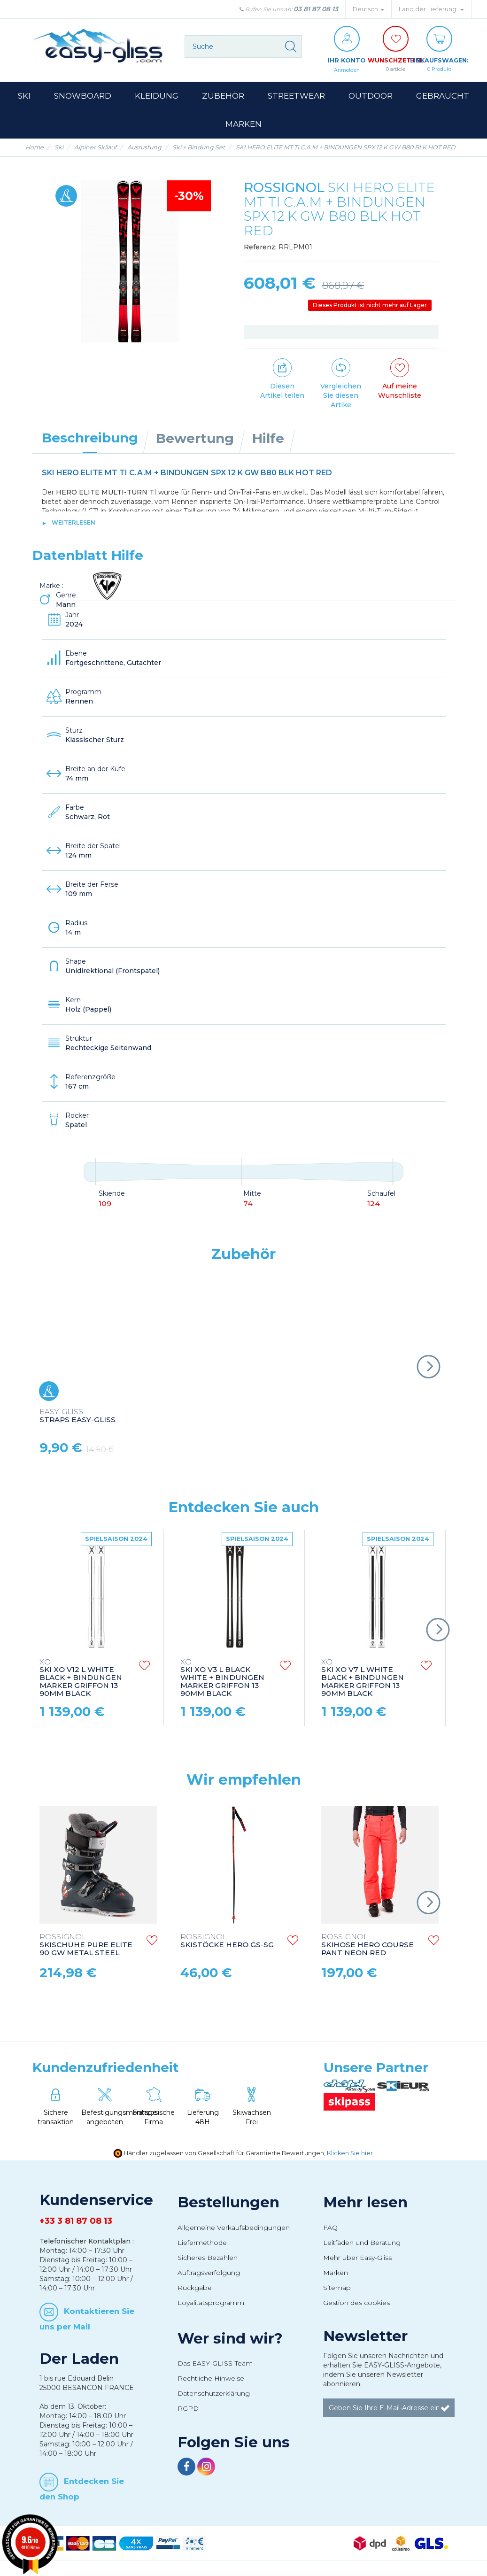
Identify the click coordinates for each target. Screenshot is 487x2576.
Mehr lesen (365, 2203)
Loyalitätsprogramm (211, 2303)
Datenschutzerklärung (214, 2394)
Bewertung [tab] (195, 439)
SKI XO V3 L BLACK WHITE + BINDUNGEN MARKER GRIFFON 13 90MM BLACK (222, 1679)
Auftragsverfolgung (209, 2273)
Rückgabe (195, 2288)
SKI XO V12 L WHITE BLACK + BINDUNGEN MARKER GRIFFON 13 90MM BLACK (80, 1679)
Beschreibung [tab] (90, 438)
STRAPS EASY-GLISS (77, 1416)
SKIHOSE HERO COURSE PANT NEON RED (367, 1945)
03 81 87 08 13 (316, 9)
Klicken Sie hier (350, 2153)
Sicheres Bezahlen (208, 2258)
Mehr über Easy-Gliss (357, 2258)
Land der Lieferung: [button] (431, 9)
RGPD (188, 2409)
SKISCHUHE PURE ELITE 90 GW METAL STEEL (85, 1945)
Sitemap (337, 2288)
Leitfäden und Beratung (362, 2243)
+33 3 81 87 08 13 (75, 2221)
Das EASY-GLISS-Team (215, 2363)
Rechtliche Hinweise (211, 2379)
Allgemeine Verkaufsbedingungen (234, 2228)
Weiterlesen (73, 522)
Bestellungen (228, 2203)
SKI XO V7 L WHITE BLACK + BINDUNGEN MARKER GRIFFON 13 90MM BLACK (362, 1679)
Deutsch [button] (368, 9)
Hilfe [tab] (268, 439)
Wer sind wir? (230, 2339)
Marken (335, 2273)
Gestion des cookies (356, 2303)
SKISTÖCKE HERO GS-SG (227, 1941)
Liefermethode (202, 2243)
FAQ (330, 2228)
